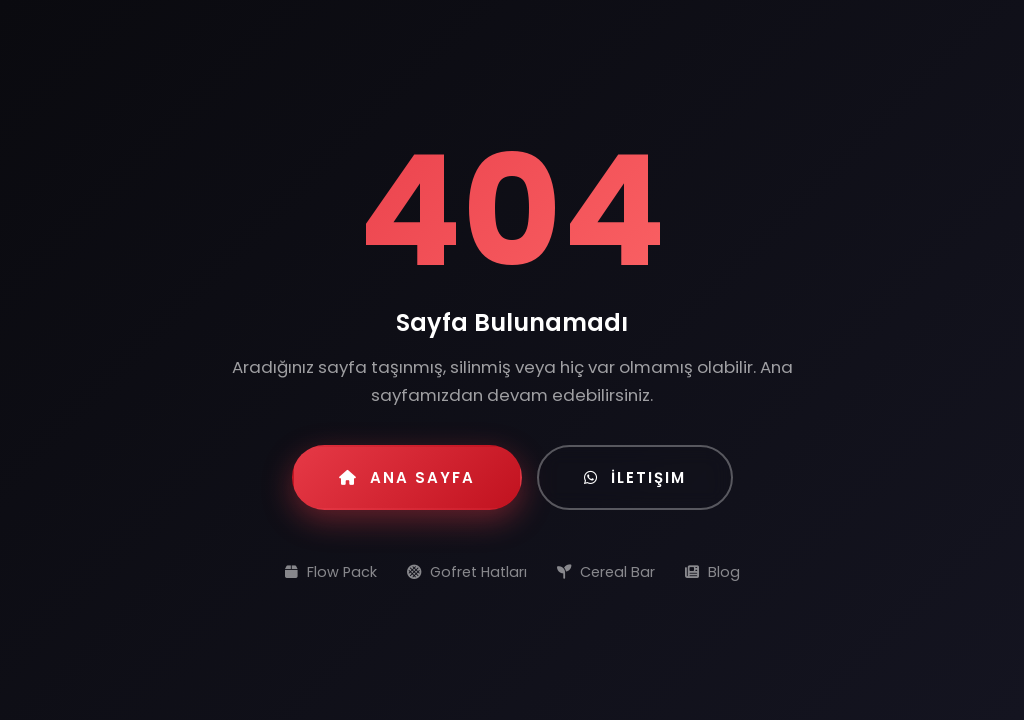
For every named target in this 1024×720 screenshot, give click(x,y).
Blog (712, 572)
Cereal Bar (606, 572)
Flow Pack (331, 572)
